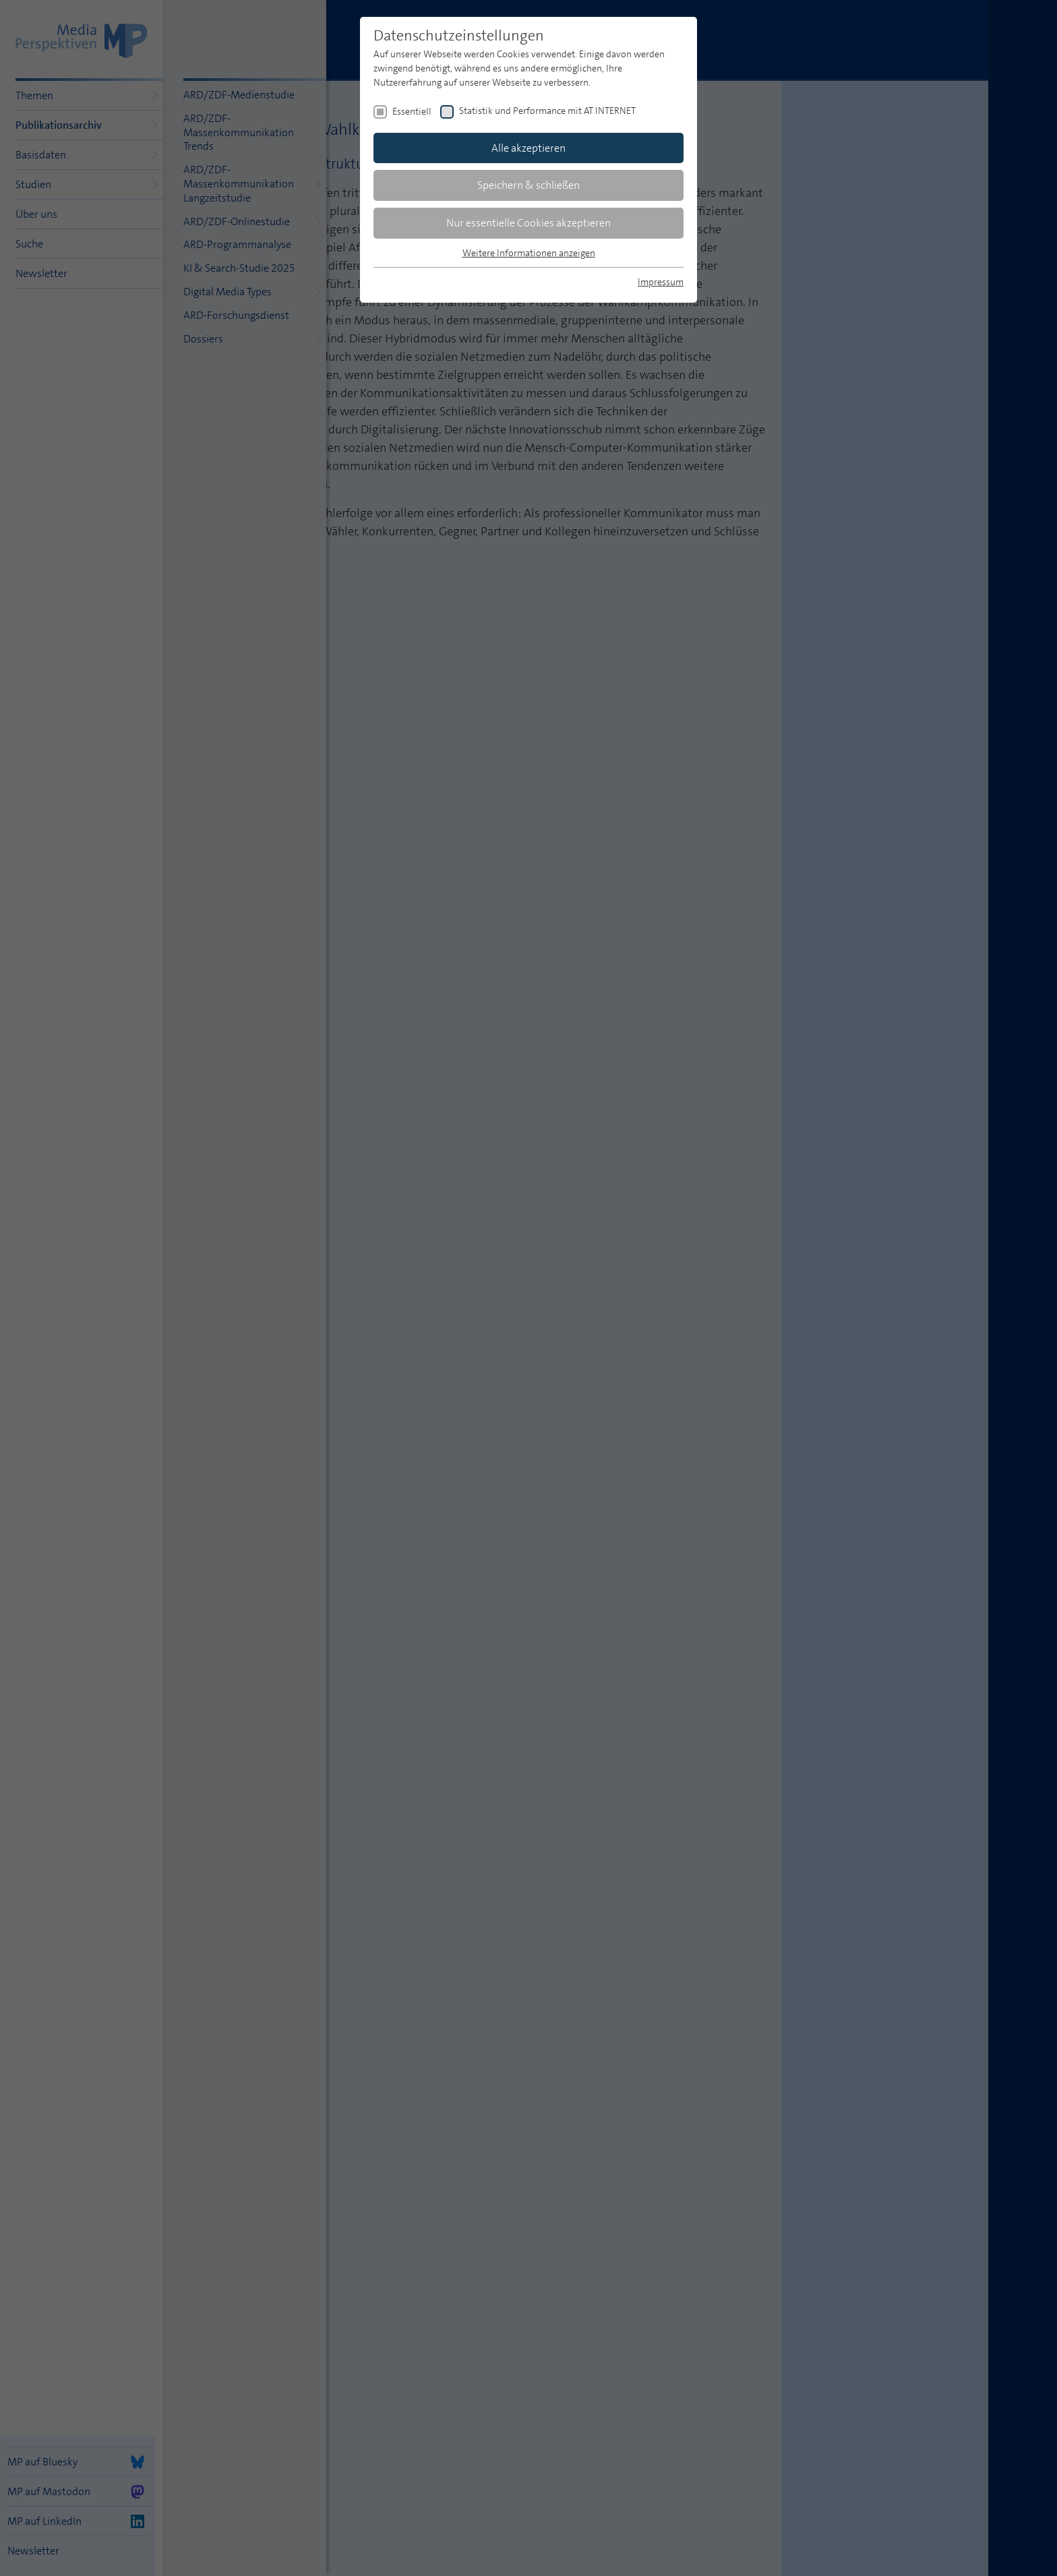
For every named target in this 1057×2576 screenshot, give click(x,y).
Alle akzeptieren (528, 148)
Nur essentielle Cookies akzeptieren (528, 223)
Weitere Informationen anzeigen (528, 253)
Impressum (661, 282)
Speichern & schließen (528, 185)
